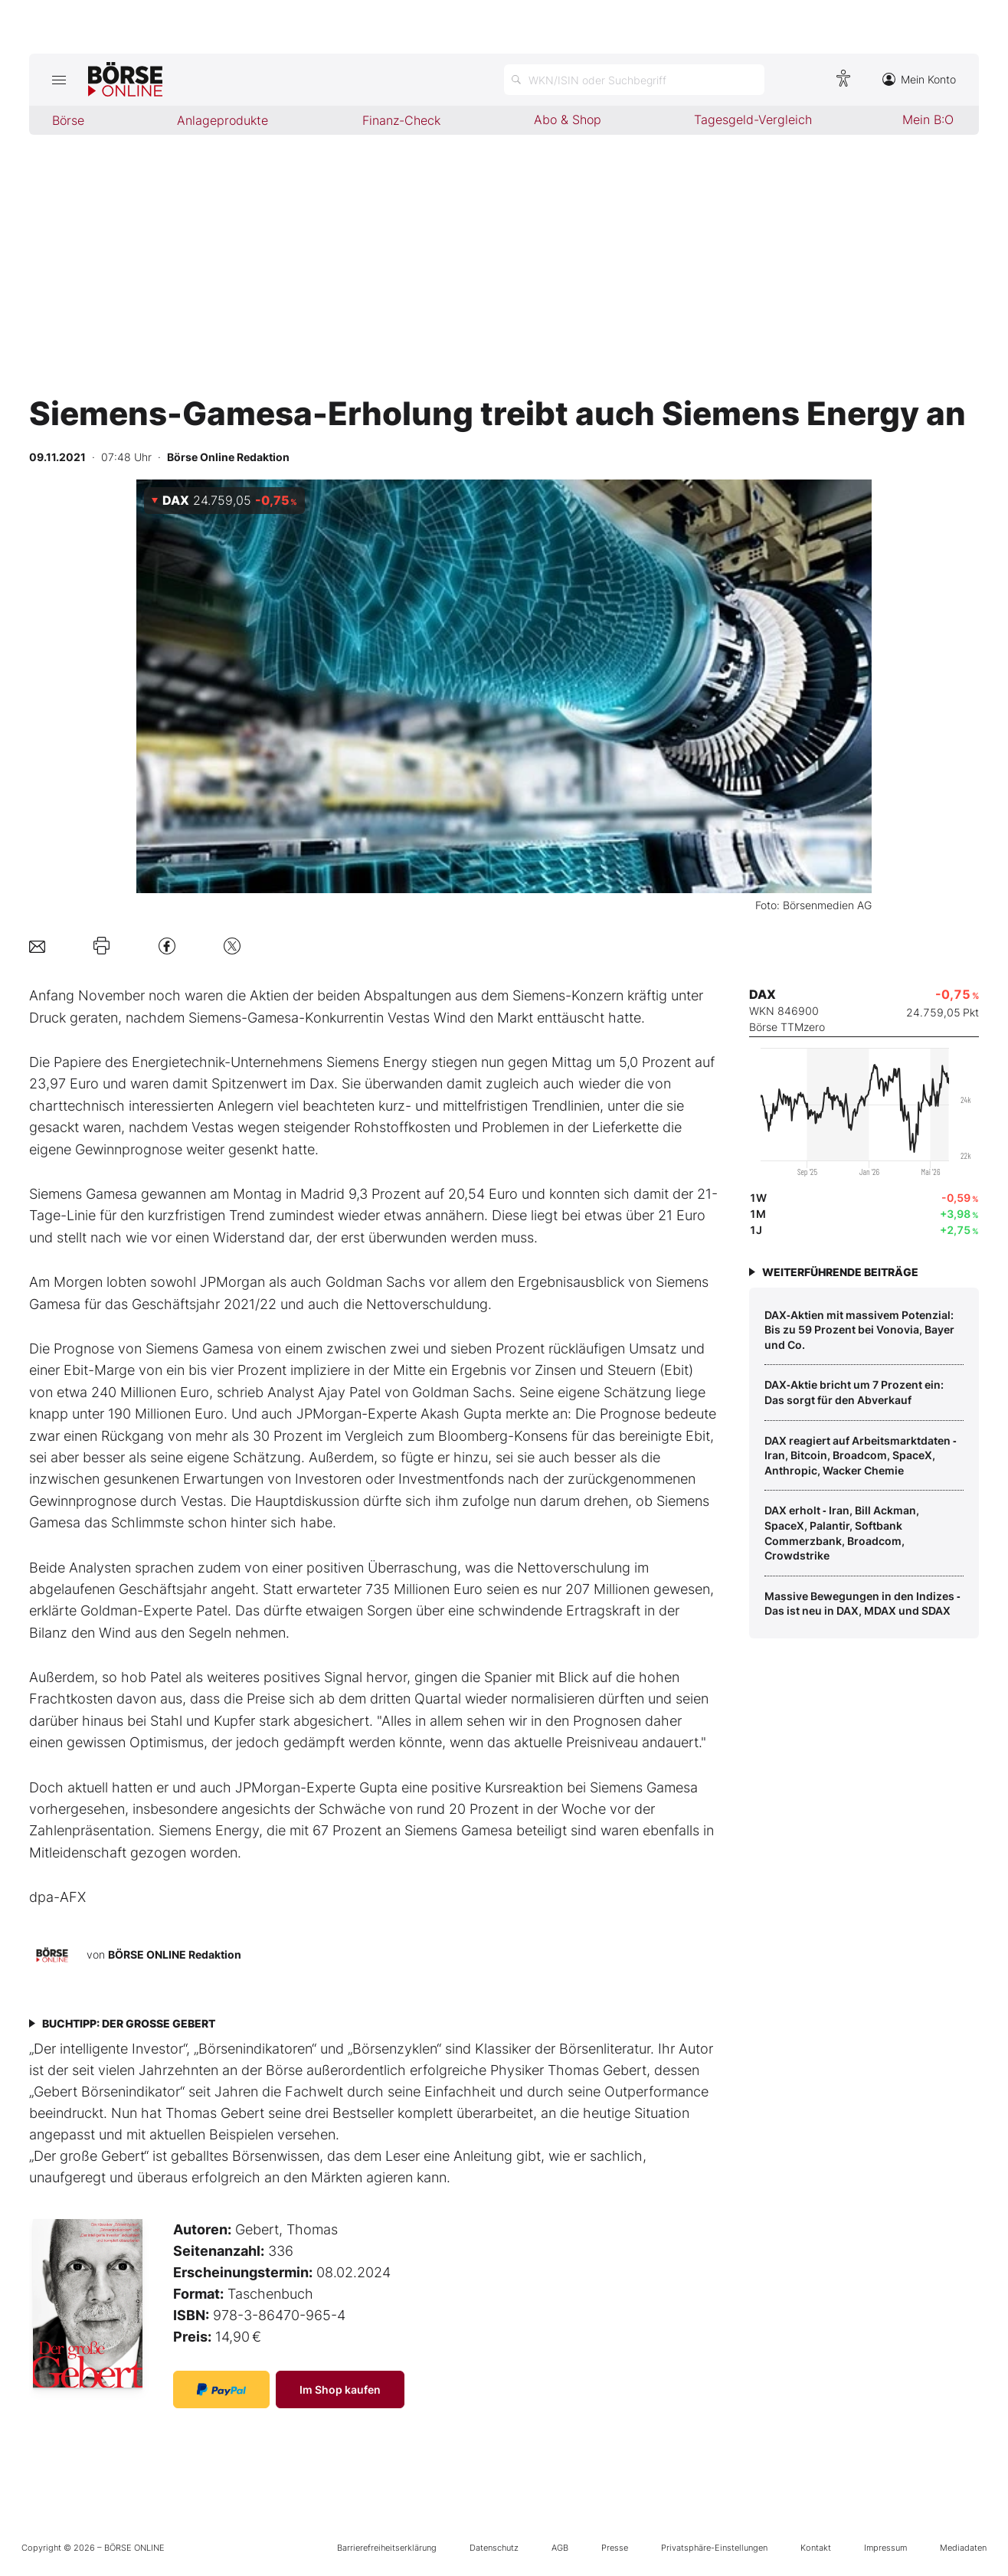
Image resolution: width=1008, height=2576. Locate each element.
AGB (559, 2547)
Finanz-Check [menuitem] (401, 120)
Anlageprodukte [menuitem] (222, 120)
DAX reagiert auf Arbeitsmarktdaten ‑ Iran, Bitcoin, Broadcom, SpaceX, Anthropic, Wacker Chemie (860, 1455)
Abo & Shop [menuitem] (567, 119)
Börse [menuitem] (68, 120)
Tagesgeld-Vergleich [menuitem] (753, 119)
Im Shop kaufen (340, 2389)
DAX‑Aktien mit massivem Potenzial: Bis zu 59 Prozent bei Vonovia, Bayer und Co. (859, 1329)
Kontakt (815, 2547)
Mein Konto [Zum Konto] (919, 79)
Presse (614, 2547)
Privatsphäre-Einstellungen (714, 2547)
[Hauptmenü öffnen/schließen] (58, 80)
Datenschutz (494, 2547)
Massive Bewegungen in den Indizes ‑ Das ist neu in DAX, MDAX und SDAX (862, 1603)
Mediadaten (963, 2547)
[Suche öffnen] (634, 79)
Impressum (885, 2547)
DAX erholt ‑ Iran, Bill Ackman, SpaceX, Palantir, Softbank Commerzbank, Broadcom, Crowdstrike (841, 1533)
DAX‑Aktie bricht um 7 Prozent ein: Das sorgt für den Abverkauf (854, 1392)
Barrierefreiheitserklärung (387, 2547)
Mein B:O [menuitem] (928, 119)
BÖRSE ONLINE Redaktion (174, 1953)
